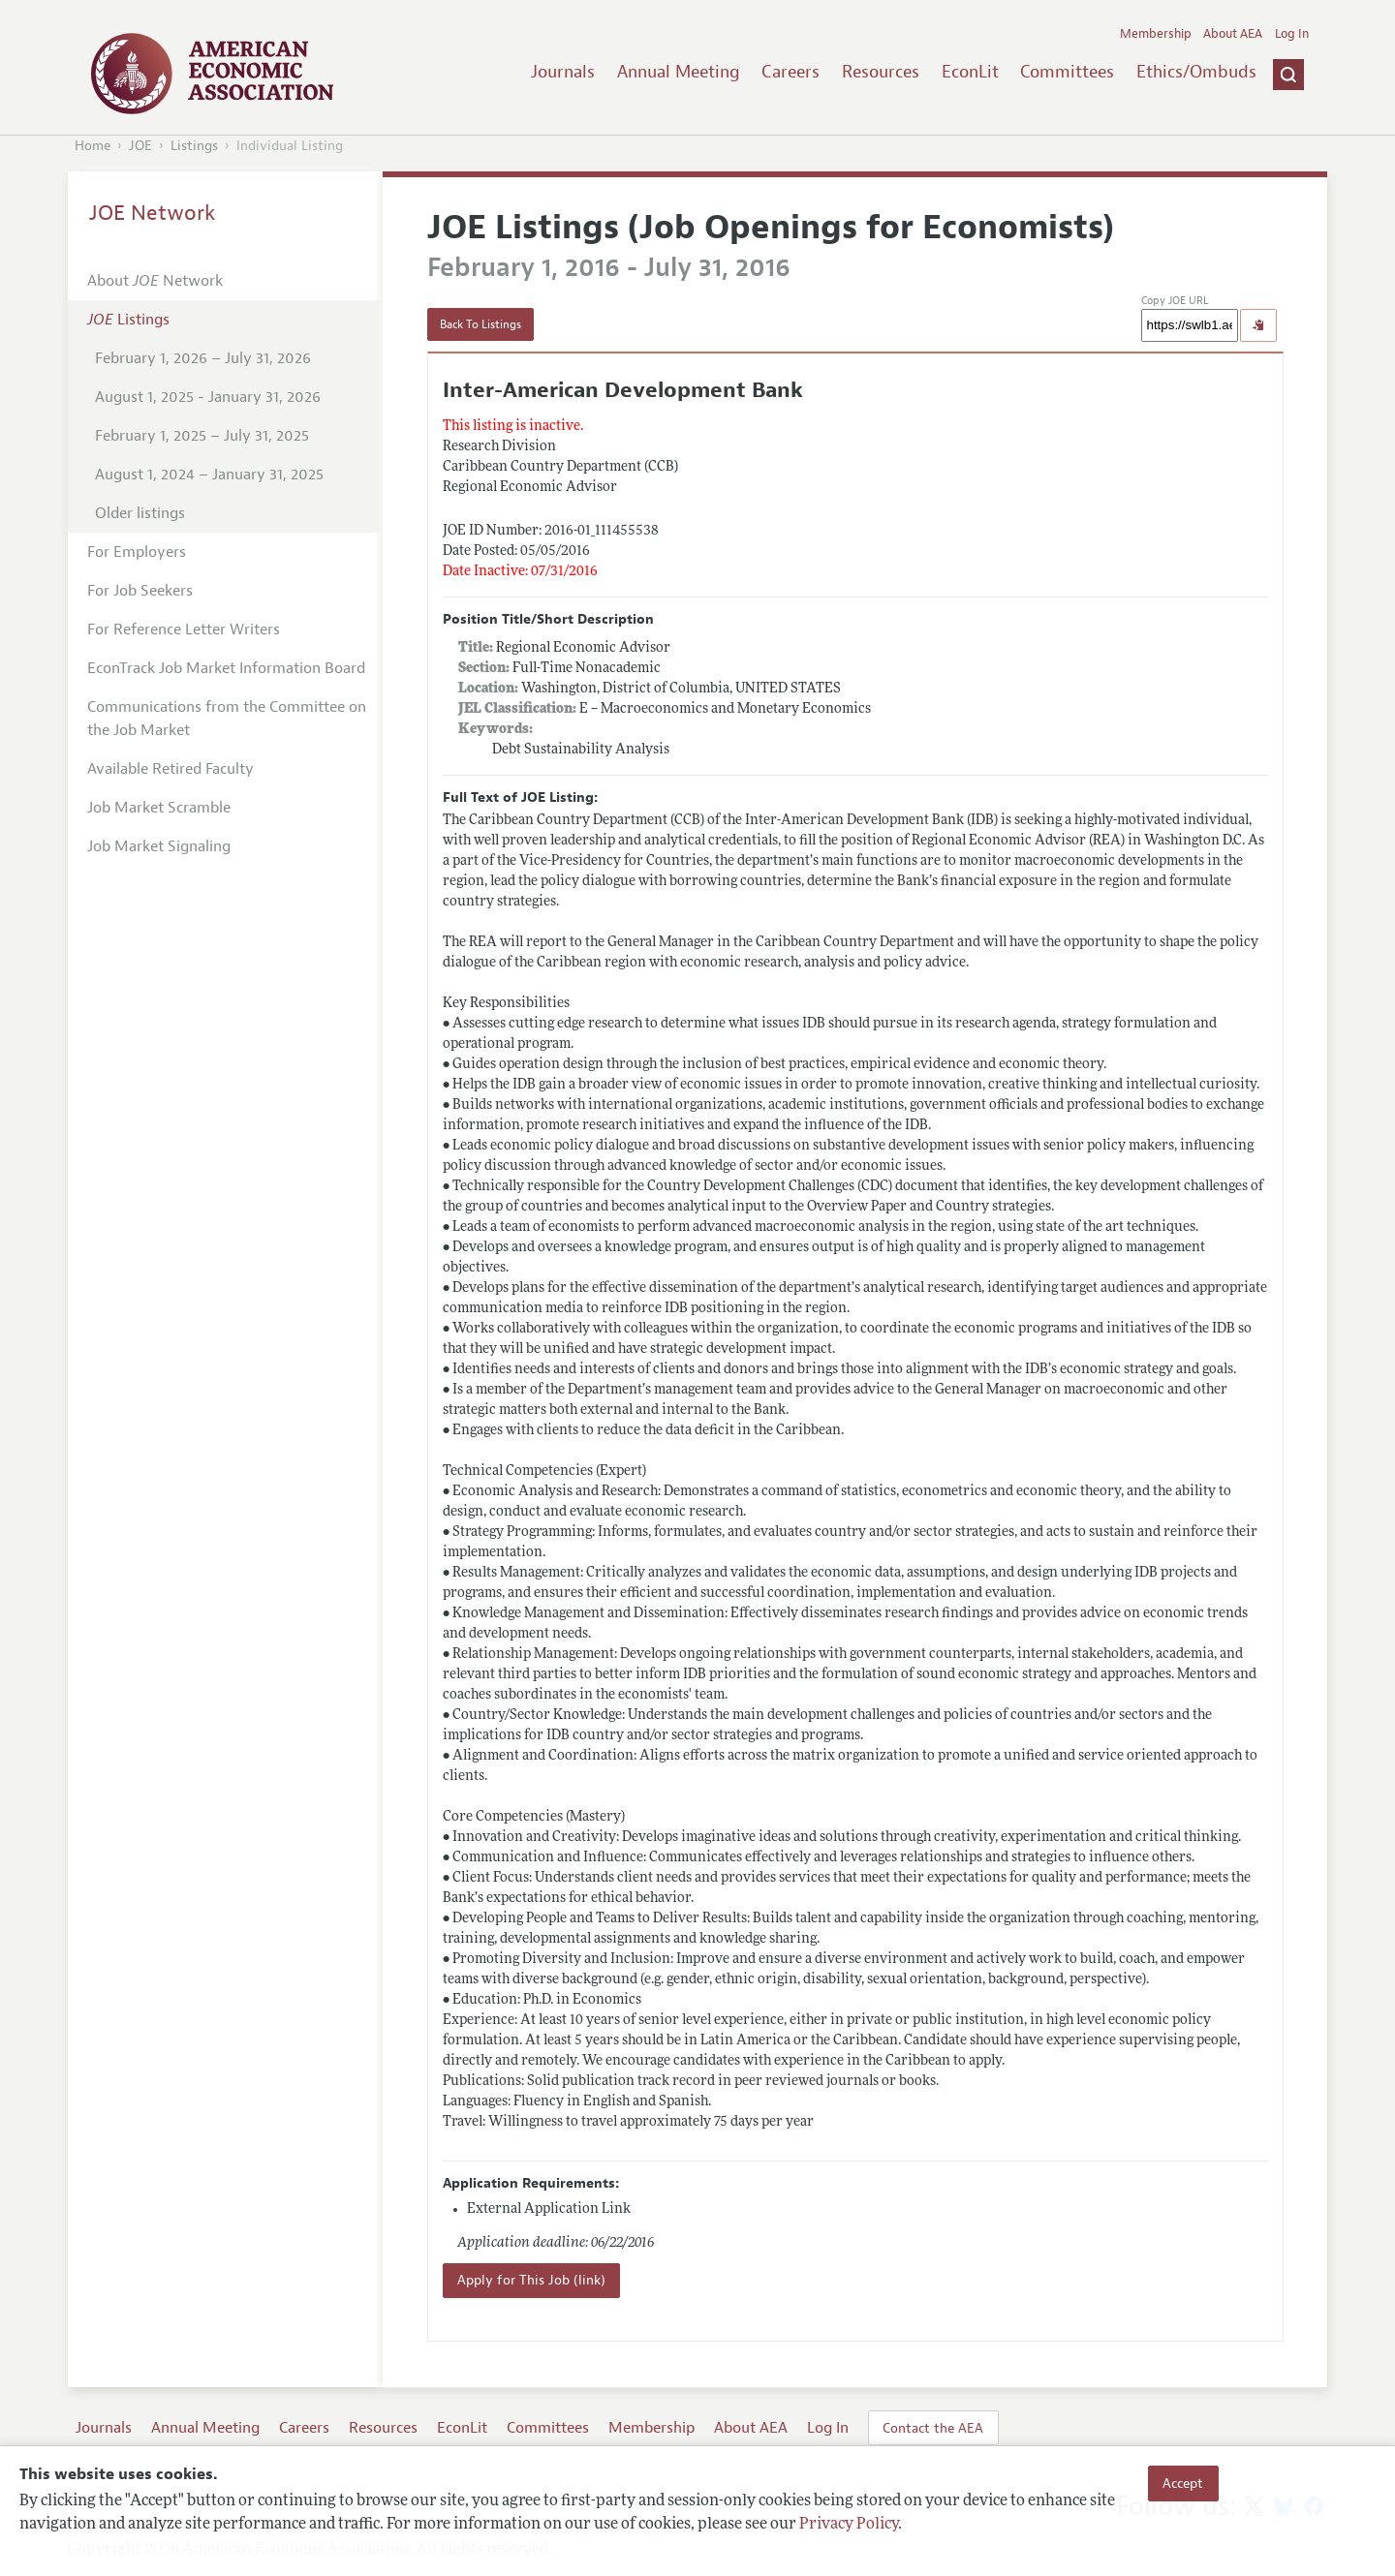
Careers (790, 71)
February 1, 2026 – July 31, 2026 (203, 358)
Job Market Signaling (159, 846)
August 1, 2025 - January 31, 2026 (208, 397)
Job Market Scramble (159, 807)
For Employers (136, 552)
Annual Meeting (678, 71)
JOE (140, 146)
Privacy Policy (848, 2524)
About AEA (1232, 34)
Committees (1067, 71)
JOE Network (152, 213)
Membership (1156, 34)
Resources (880, 71)
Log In (1292, 34)
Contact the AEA (933, 2428)
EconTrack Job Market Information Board (226, 668)
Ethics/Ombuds (1196, 71)
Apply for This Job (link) (531, 2280)
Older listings (140, 513)
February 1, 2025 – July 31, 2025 (202, 435)
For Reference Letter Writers (183, 629)
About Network (155, 281)
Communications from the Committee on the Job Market (226, 718)
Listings (194, 146)
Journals (563, 71)
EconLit (970, 71)
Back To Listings (480, 324)
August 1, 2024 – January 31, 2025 (209, 474)
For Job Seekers (140, 590)
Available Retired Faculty (170, 769)
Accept (1182, 2483)
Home (92, 146)
